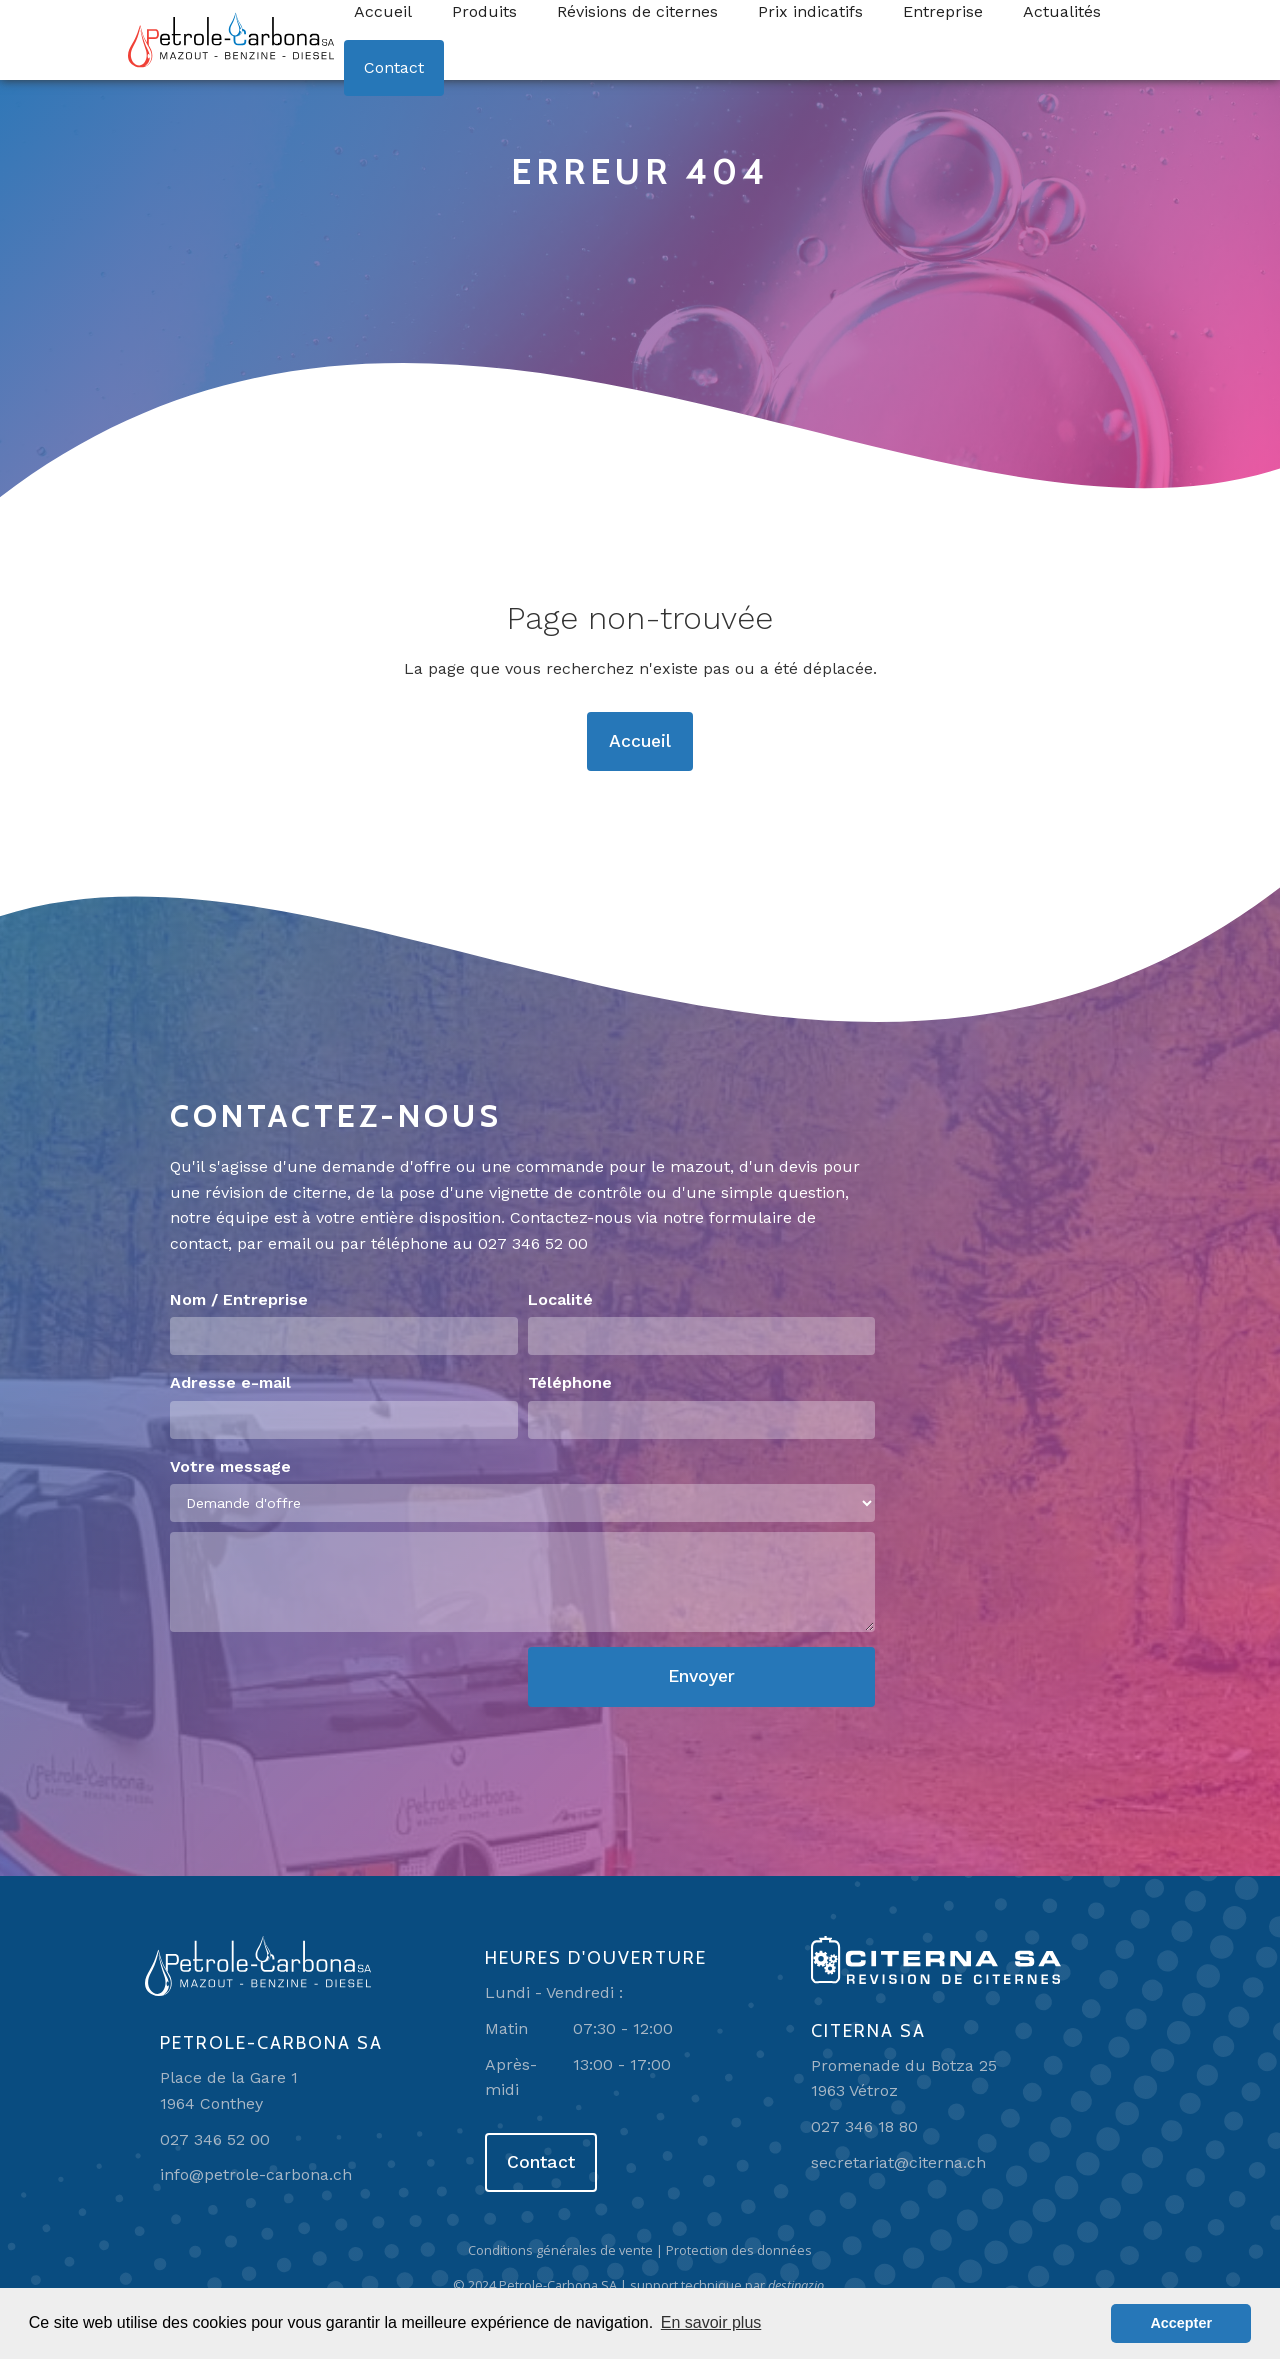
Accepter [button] (1181, 2323)
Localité (560, 1299)
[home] (231, 40)
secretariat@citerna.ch (898, 2162)
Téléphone (570, 1382)
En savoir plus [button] (711, 2322)
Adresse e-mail (230, 1382)
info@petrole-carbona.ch (256, 2174)
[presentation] (322, 1686)
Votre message (230, 1466)
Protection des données (739, 2250)
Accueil (640, 741)
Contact (394, 67)
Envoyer (701, 1676)
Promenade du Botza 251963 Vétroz (904, 2078)
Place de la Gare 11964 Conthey (229, 2090)
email (289, 1243)
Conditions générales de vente (560, 2250)
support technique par (728, 2285)
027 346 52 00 (533, 1243)
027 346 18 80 (864, 2126)
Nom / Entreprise (239, 1299)
